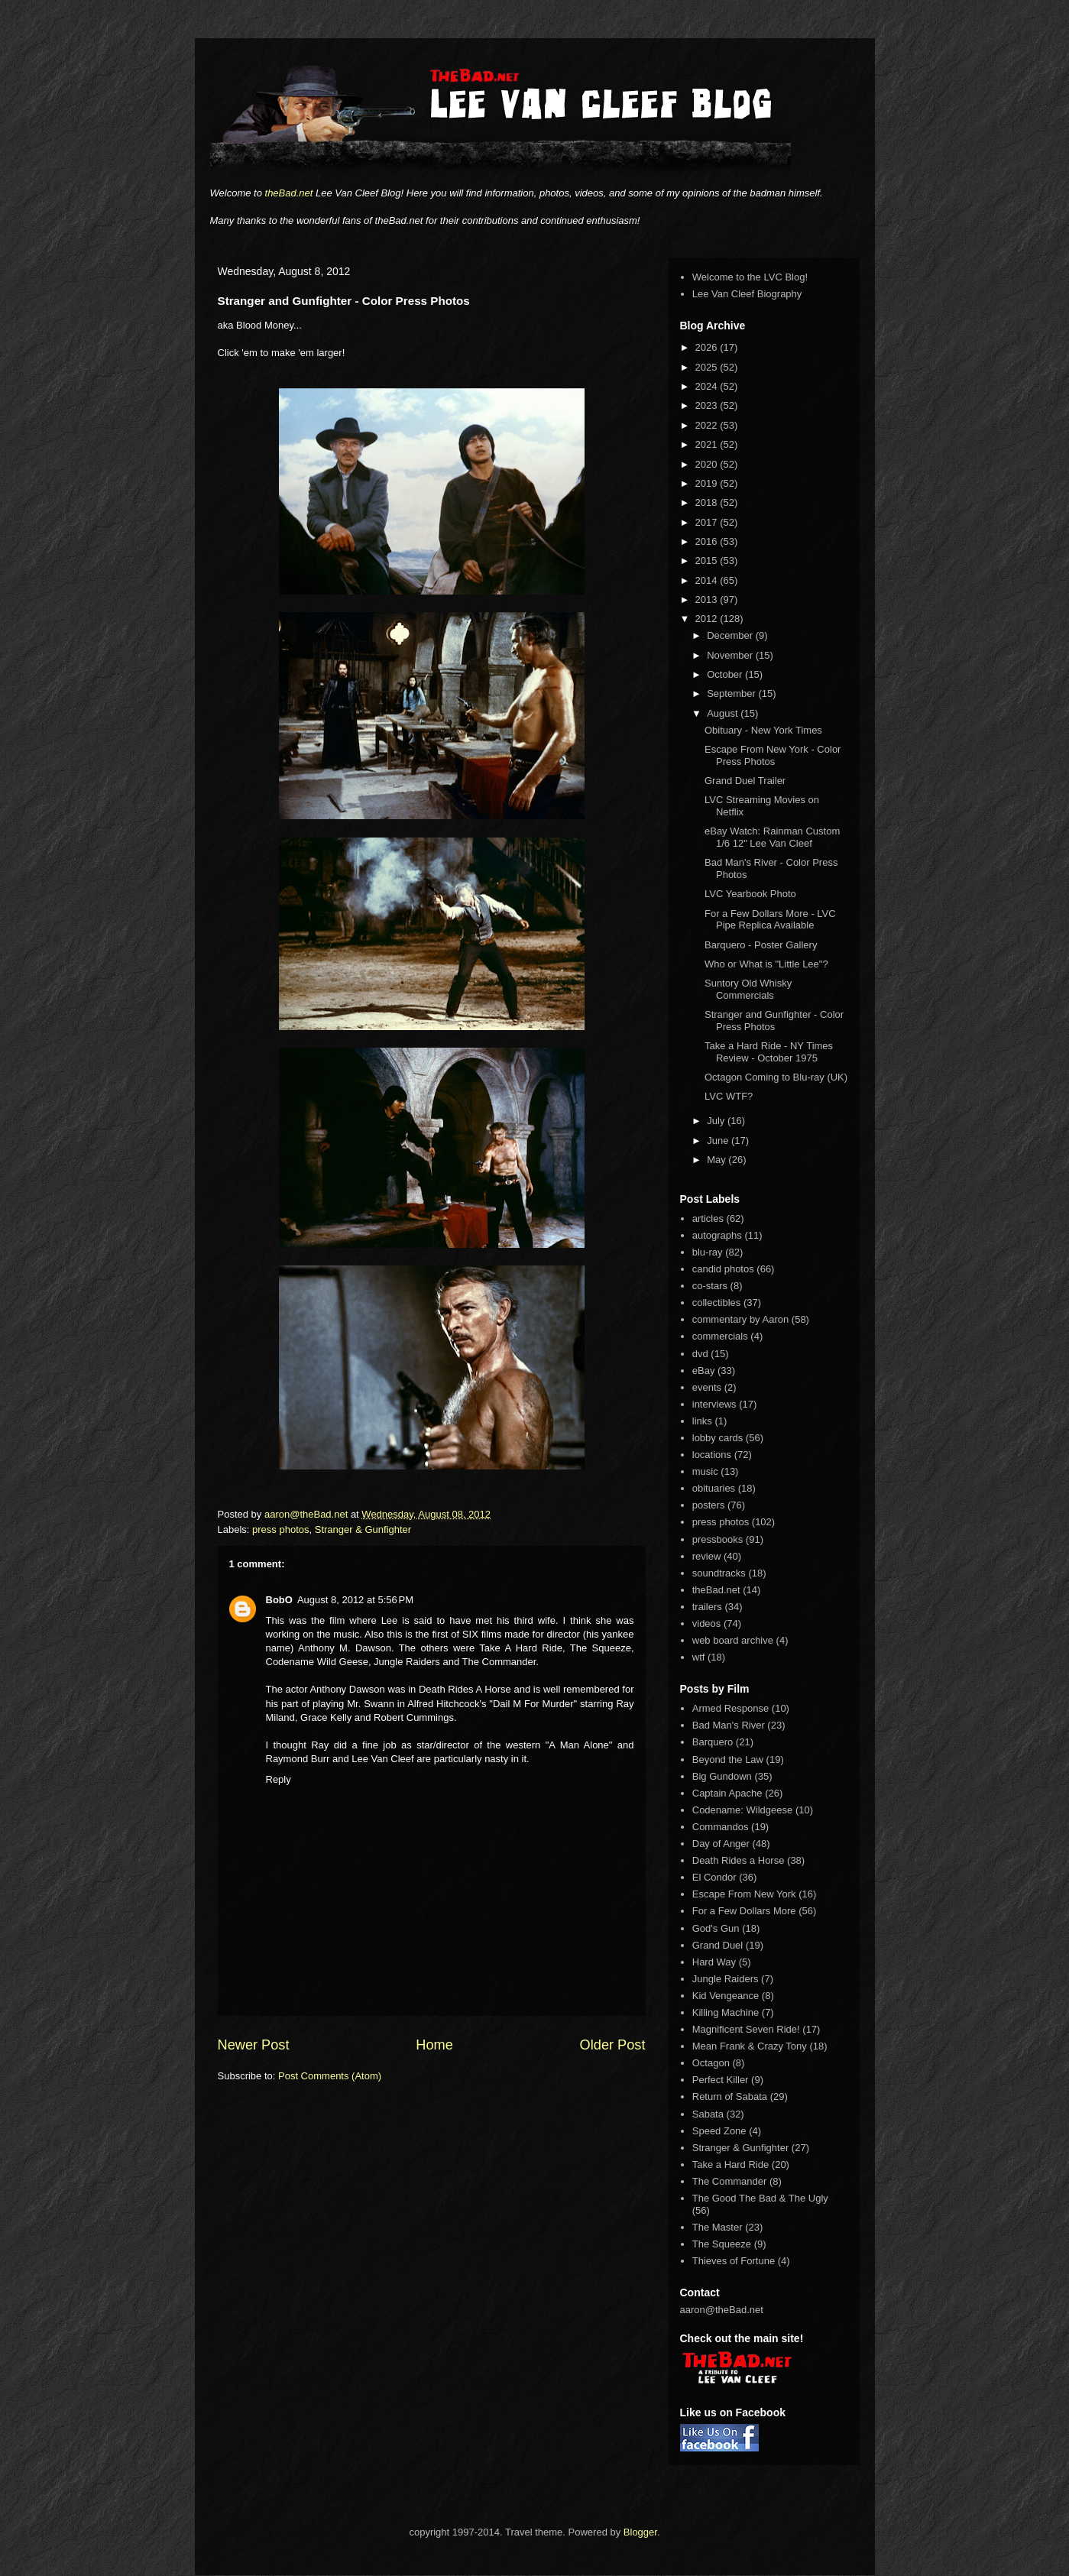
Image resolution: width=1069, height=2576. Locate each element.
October (726, 674)
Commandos (720, 1826)
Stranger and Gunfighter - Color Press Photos (774, 1020)
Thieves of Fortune (733, 2261)
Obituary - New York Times (763, 730)
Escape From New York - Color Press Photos (773, 755)
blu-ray (707, 1252)
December (731, 635)
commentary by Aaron (740, 1319)
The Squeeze (721, 2244)
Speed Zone (719, 2131)
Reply (278, 1779)
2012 (708, 618)
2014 (708, 580)
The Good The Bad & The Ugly (760, 2198)
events (706, 1387)
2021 (708, 444)
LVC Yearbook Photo (750, 893)
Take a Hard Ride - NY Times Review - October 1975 (769, 1052)
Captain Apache (727, 1793)
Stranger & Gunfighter (363, 1529)
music (705, 1471)
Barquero (712, 1742)
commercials (720, 1336)
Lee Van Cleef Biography (747, 294)
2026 (708, 347)
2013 (708, 599)
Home (434, 2045)
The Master (717, 2227)
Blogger (640, 2532)
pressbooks (717, 1539)
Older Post (613, 2045)
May (717, 1159)
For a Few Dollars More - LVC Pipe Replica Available (770, 920)
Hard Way (714, 1962)
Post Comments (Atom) (329, 2076)
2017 (708, 522)
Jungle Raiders (725, 1979)
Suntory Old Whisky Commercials (748, 989)
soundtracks (719, 1573)
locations (711, 1454)
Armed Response (730, 1708)
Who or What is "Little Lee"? (766, 964)
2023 (708, 405)
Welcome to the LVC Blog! (750, 277)
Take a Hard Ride (730, 2164)
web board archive (732, 1640)
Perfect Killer (720, 2079)
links (702, 1421)
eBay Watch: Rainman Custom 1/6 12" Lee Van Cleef (772, 837)
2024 (708, 386)
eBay (703, 1370)
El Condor (714, 1877)
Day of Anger (721, 1843)
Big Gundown (722, 1776)
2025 (708, 367)
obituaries (713, 1488)
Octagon (711, 2063)
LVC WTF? (729, 1096)
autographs (717, 1235)
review (706, 1556)
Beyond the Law (727, 1759)
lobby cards (717, 1438)
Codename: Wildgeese (742, 1810)
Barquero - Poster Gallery (761, 945)
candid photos (723, 1269)
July (717, 1120)
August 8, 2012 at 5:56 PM (355, 1600)
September (732, 693)
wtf (698, 1657)
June (719, 1140)
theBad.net (289, 193)
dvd (700, 1353)
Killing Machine (725, 2012)
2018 (708, 502)
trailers (707, 1606)
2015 (708, 560)
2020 (708, 464)
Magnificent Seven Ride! (746, 2029)
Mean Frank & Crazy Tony (749, 2046)
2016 (708, 541)
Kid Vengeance (725, 1995)
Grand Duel (717, 1945)
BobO (279, 1600)
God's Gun (716, 1928)
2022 (708, 425)
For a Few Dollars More (744, 1911)
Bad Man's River (728, 1725)
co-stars (709, 1285)
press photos (280, 1529)
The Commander (729, 2181)
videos (706, 1623)
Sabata (708, 2114)
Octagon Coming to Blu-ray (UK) (776, 1077)
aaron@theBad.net (307, 1514)
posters (708, 1505)
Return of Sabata (729, 2096)
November (731, 655)
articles (708, 1218)
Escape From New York (744, 1894)
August (723, 713)
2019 (708, 483)
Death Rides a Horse (738, 1860)
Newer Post (254, 2045)
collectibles (716, 1302)
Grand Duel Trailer (745, 780)
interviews (714, 1404)
